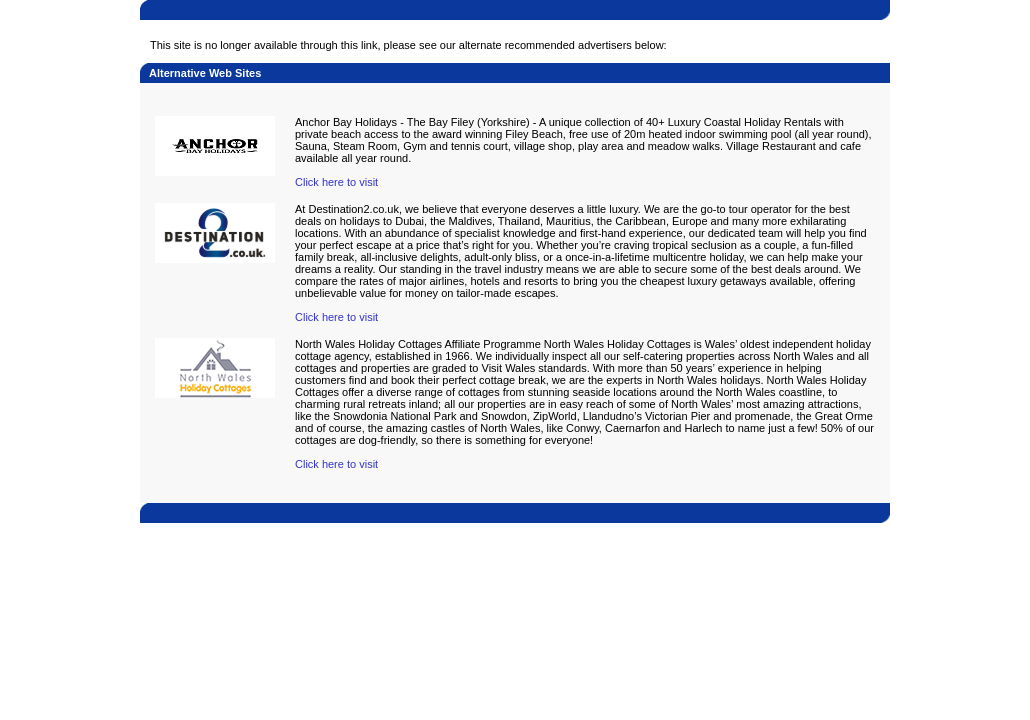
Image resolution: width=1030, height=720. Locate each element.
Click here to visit (336, 182)
